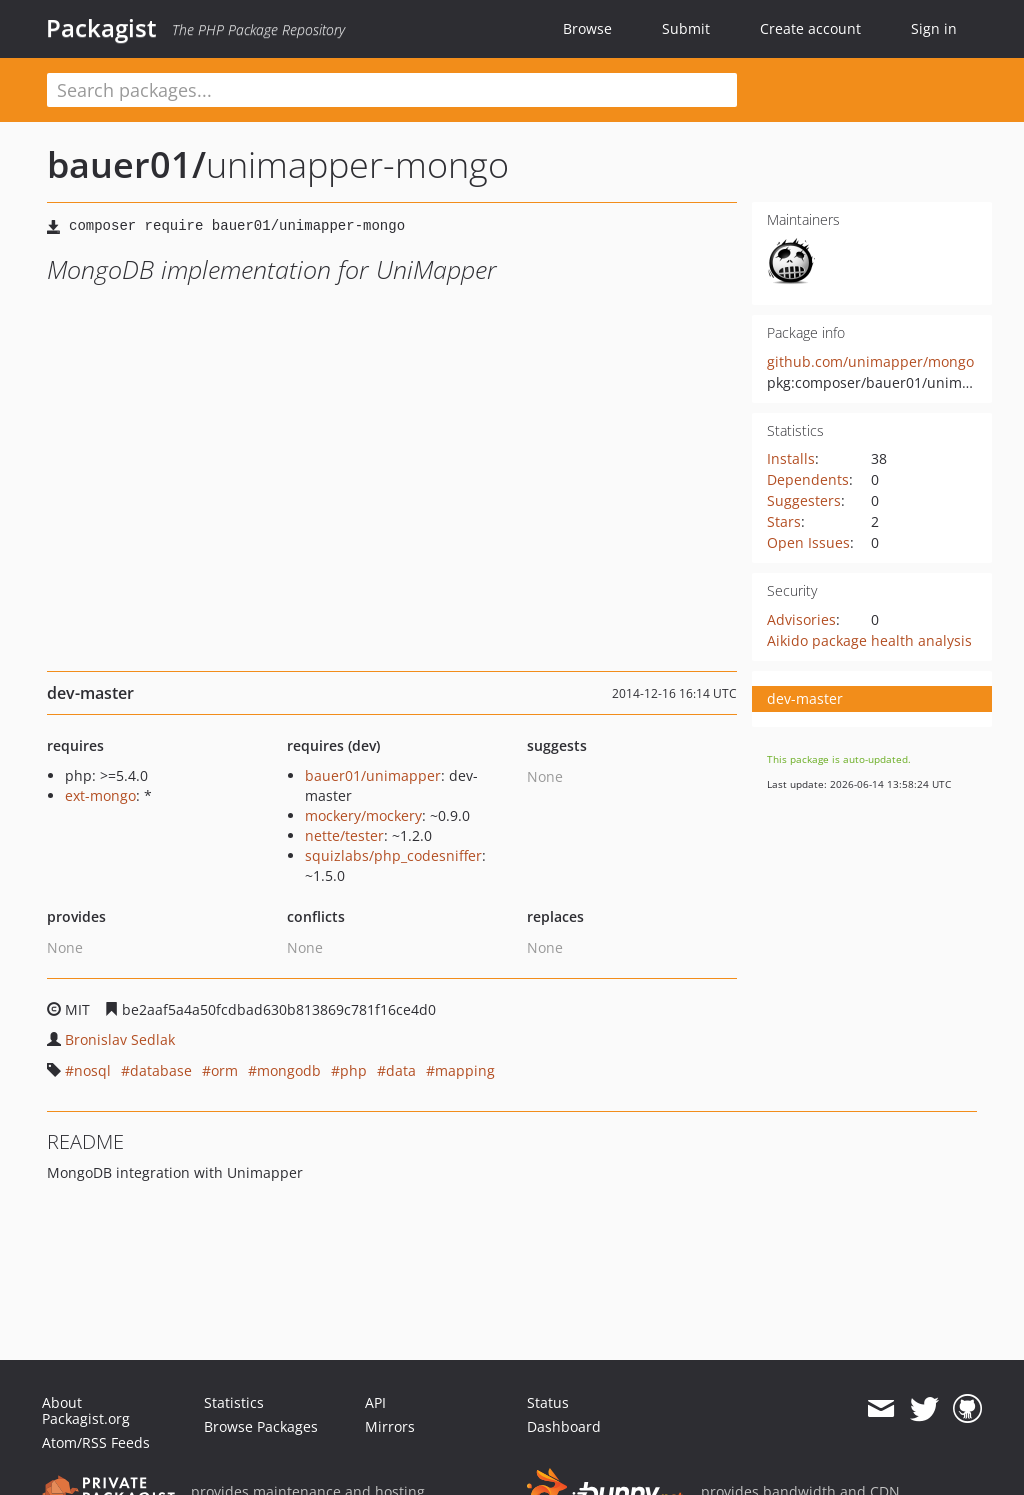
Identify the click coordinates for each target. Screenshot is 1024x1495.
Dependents (808, 479)
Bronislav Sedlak (120, 1039)
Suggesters (804, 500)
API (375, 1402)
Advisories (801, 619)
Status (548, 1402)
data (401, 1070)
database (161, 1070)
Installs (791, 458)
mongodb (289, 1070)
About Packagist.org (86, 1410)
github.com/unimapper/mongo (870, 361)
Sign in (934, 28)
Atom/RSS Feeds (96, 1442)
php (353, 1070)
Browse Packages (261, 1426)
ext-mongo (100, 795)
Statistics (234, 1402)
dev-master (805, 698)
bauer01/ (126, 164)
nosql (92, 1070)
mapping (465, 1070)
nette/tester (344, 835)
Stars (784, 521)
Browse (587, 28)
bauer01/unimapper (373, 775)
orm (224, 1070)
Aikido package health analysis (869, 640)
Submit (686, 28)
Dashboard (564, 1426)
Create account (810, 28)
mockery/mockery (363, 815)
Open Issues (808, 542)
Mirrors (390, 1426)
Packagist (101, 28)
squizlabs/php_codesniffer (393, 855)
